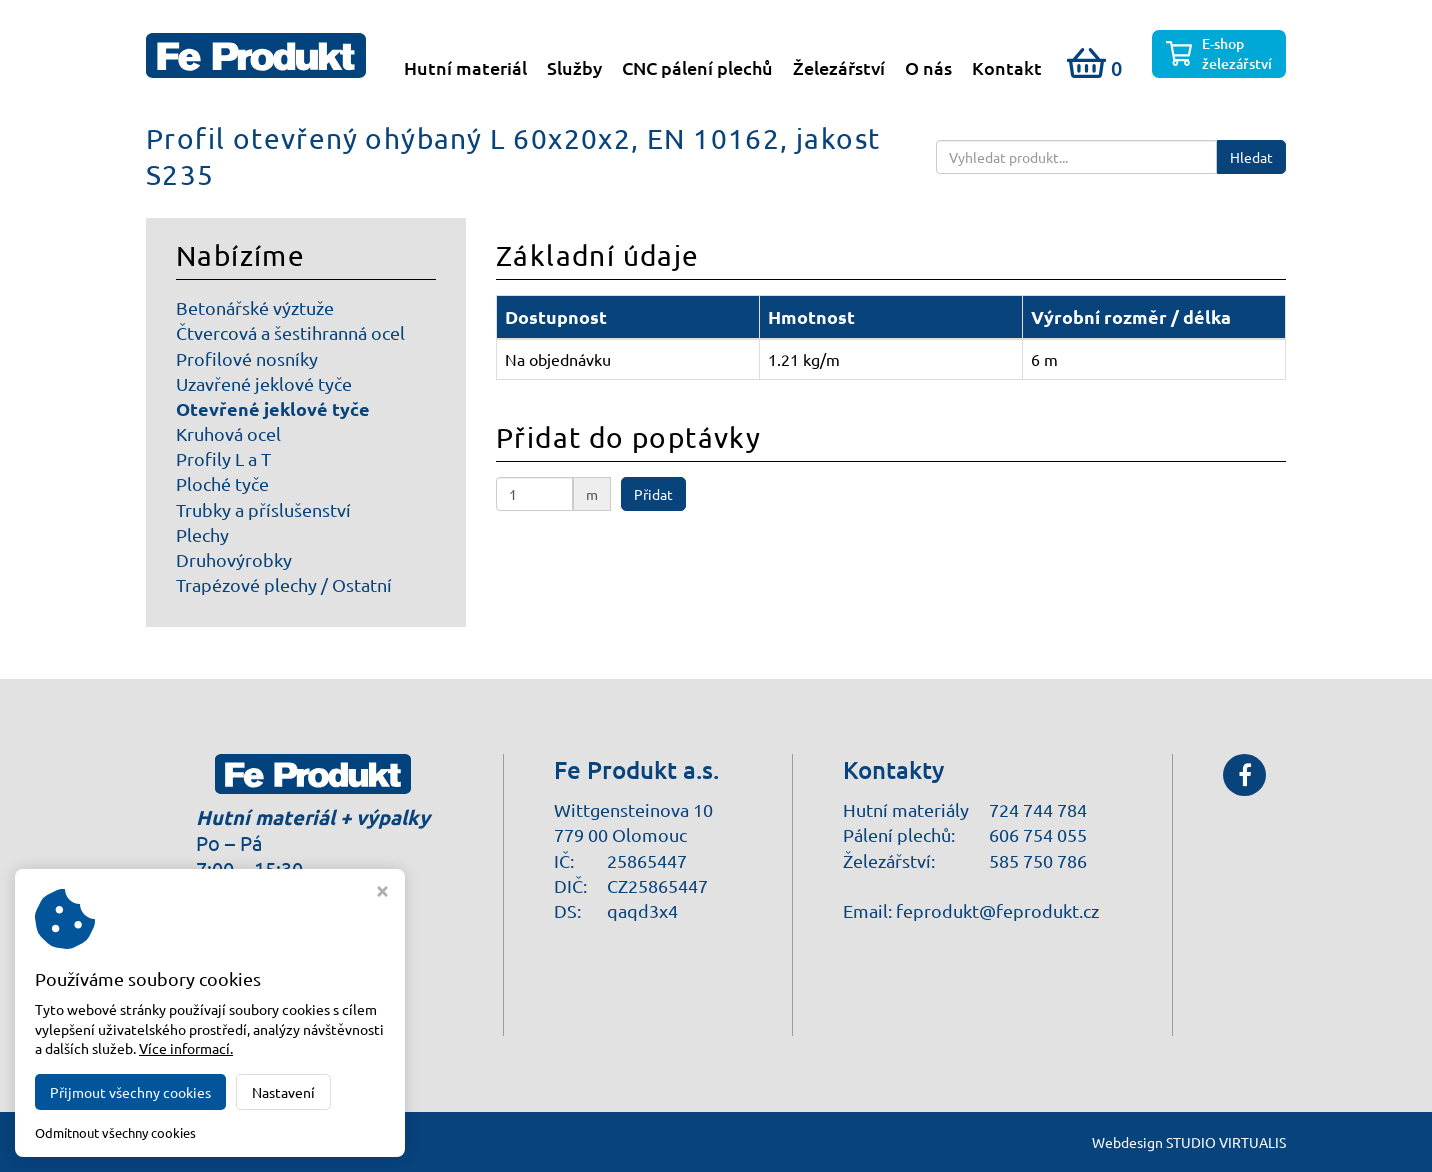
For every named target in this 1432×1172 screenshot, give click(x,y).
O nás (928, 68)
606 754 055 (1038, 835)
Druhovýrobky (234, 560)
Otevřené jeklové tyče (273, 409)
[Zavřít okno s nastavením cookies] (382, 893)
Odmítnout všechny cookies (115, 1133)
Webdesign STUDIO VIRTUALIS (1189, 1142)
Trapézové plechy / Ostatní (284, 585)
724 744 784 (1038, 810)
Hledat (1251, 158)
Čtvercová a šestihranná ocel (290, 333)
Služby (574, 68)
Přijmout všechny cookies (130, 1092)
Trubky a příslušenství (263, 510)
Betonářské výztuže (255, 308)
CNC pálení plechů (697, 68)
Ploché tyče (222, 484)
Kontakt (1007, 68)
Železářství (839, 68)
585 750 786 (1038, 860)
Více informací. (186, 1048)
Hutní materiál (465, 68)
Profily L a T (223, 459)
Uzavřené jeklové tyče (264, 384)
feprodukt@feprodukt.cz (997, 910)
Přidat (653, 495)
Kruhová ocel (228, 434)
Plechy (202, 535)
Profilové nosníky (247, 359)
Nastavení (283, 1092)
